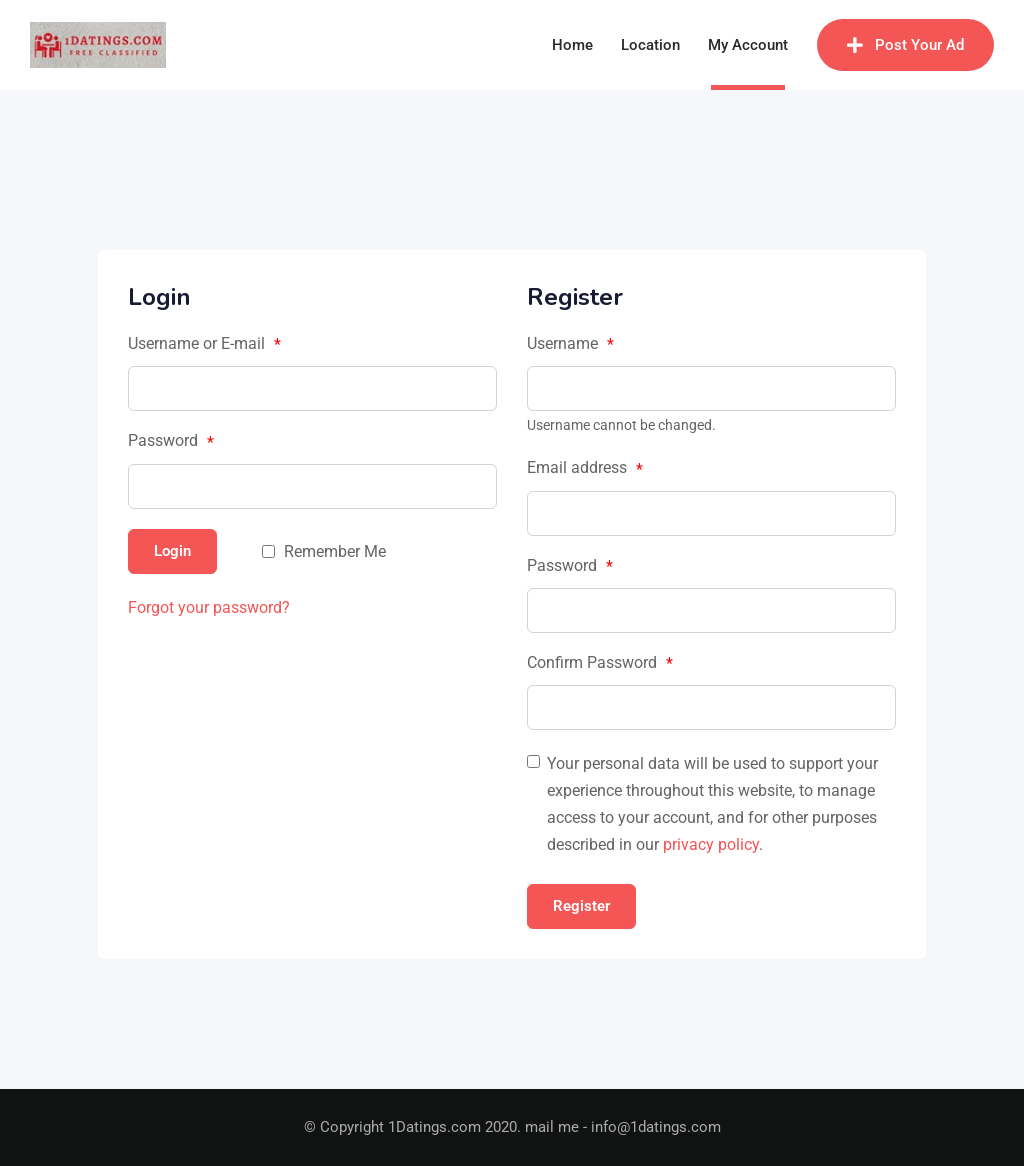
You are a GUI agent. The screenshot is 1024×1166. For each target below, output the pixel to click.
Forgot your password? (209, 607)
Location (650, 45)
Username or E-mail (204, 344)
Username (570, 344)
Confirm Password (600, 663)
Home (572, 45)
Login (172, 551)
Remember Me (335, 551)
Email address (585, 468)
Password (171, 441)
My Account (748, 45)
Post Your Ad (905, 45)
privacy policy (711, 844)
